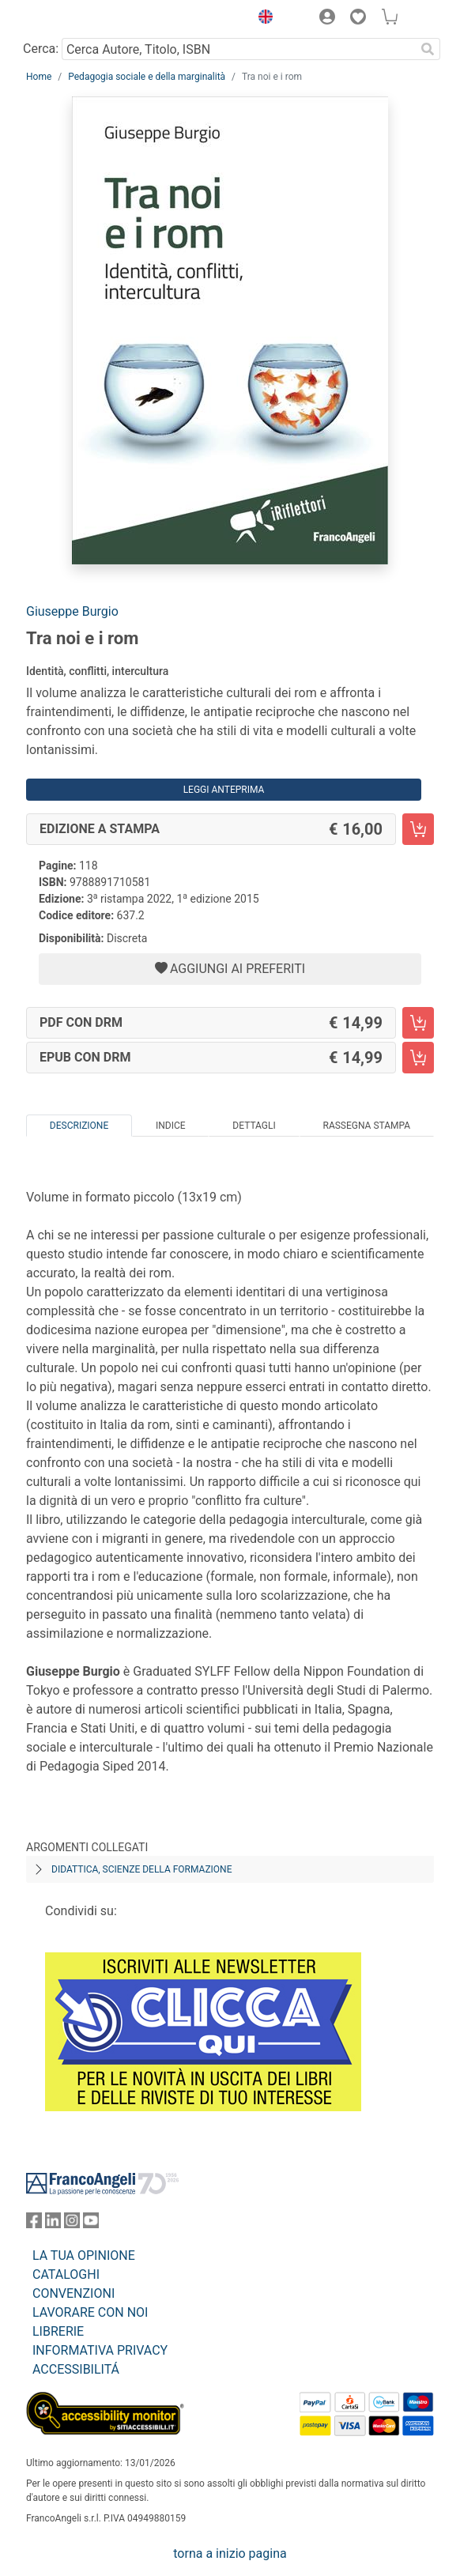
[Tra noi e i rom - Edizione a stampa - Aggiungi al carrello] (418, 829)
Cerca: (40, 48)
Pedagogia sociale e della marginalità (146, 76)
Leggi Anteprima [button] (224, 789)
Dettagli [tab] (253, 1125)
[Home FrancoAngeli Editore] (80, 19)
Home (38, 76)
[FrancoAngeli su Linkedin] (53, 2223)
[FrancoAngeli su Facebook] (34, 2223)
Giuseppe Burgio (72, 611)
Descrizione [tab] (79, 1125)
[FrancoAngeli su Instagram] (72, 2223)
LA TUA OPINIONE (83, 2255)
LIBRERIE (58, 2331)
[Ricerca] (427, 49)
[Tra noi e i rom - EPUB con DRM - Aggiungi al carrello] (418, 1057)
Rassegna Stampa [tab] (366, 1125)
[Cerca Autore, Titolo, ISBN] (238, 49)
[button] (262, 19)
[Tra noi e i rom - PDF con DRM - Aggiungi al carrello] (418, 1023)
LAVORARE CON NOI (90, 2312)
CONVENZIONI (73, 2293)
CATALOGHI (66, 2274)
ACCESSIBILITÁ (75, 2369)
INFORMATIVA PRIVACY (100, 2350)
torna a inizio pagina (229, 2553)
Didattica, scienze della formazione (141, 1869)
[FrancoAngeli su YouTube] (91, 2223)
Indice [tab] (171, 1125)
